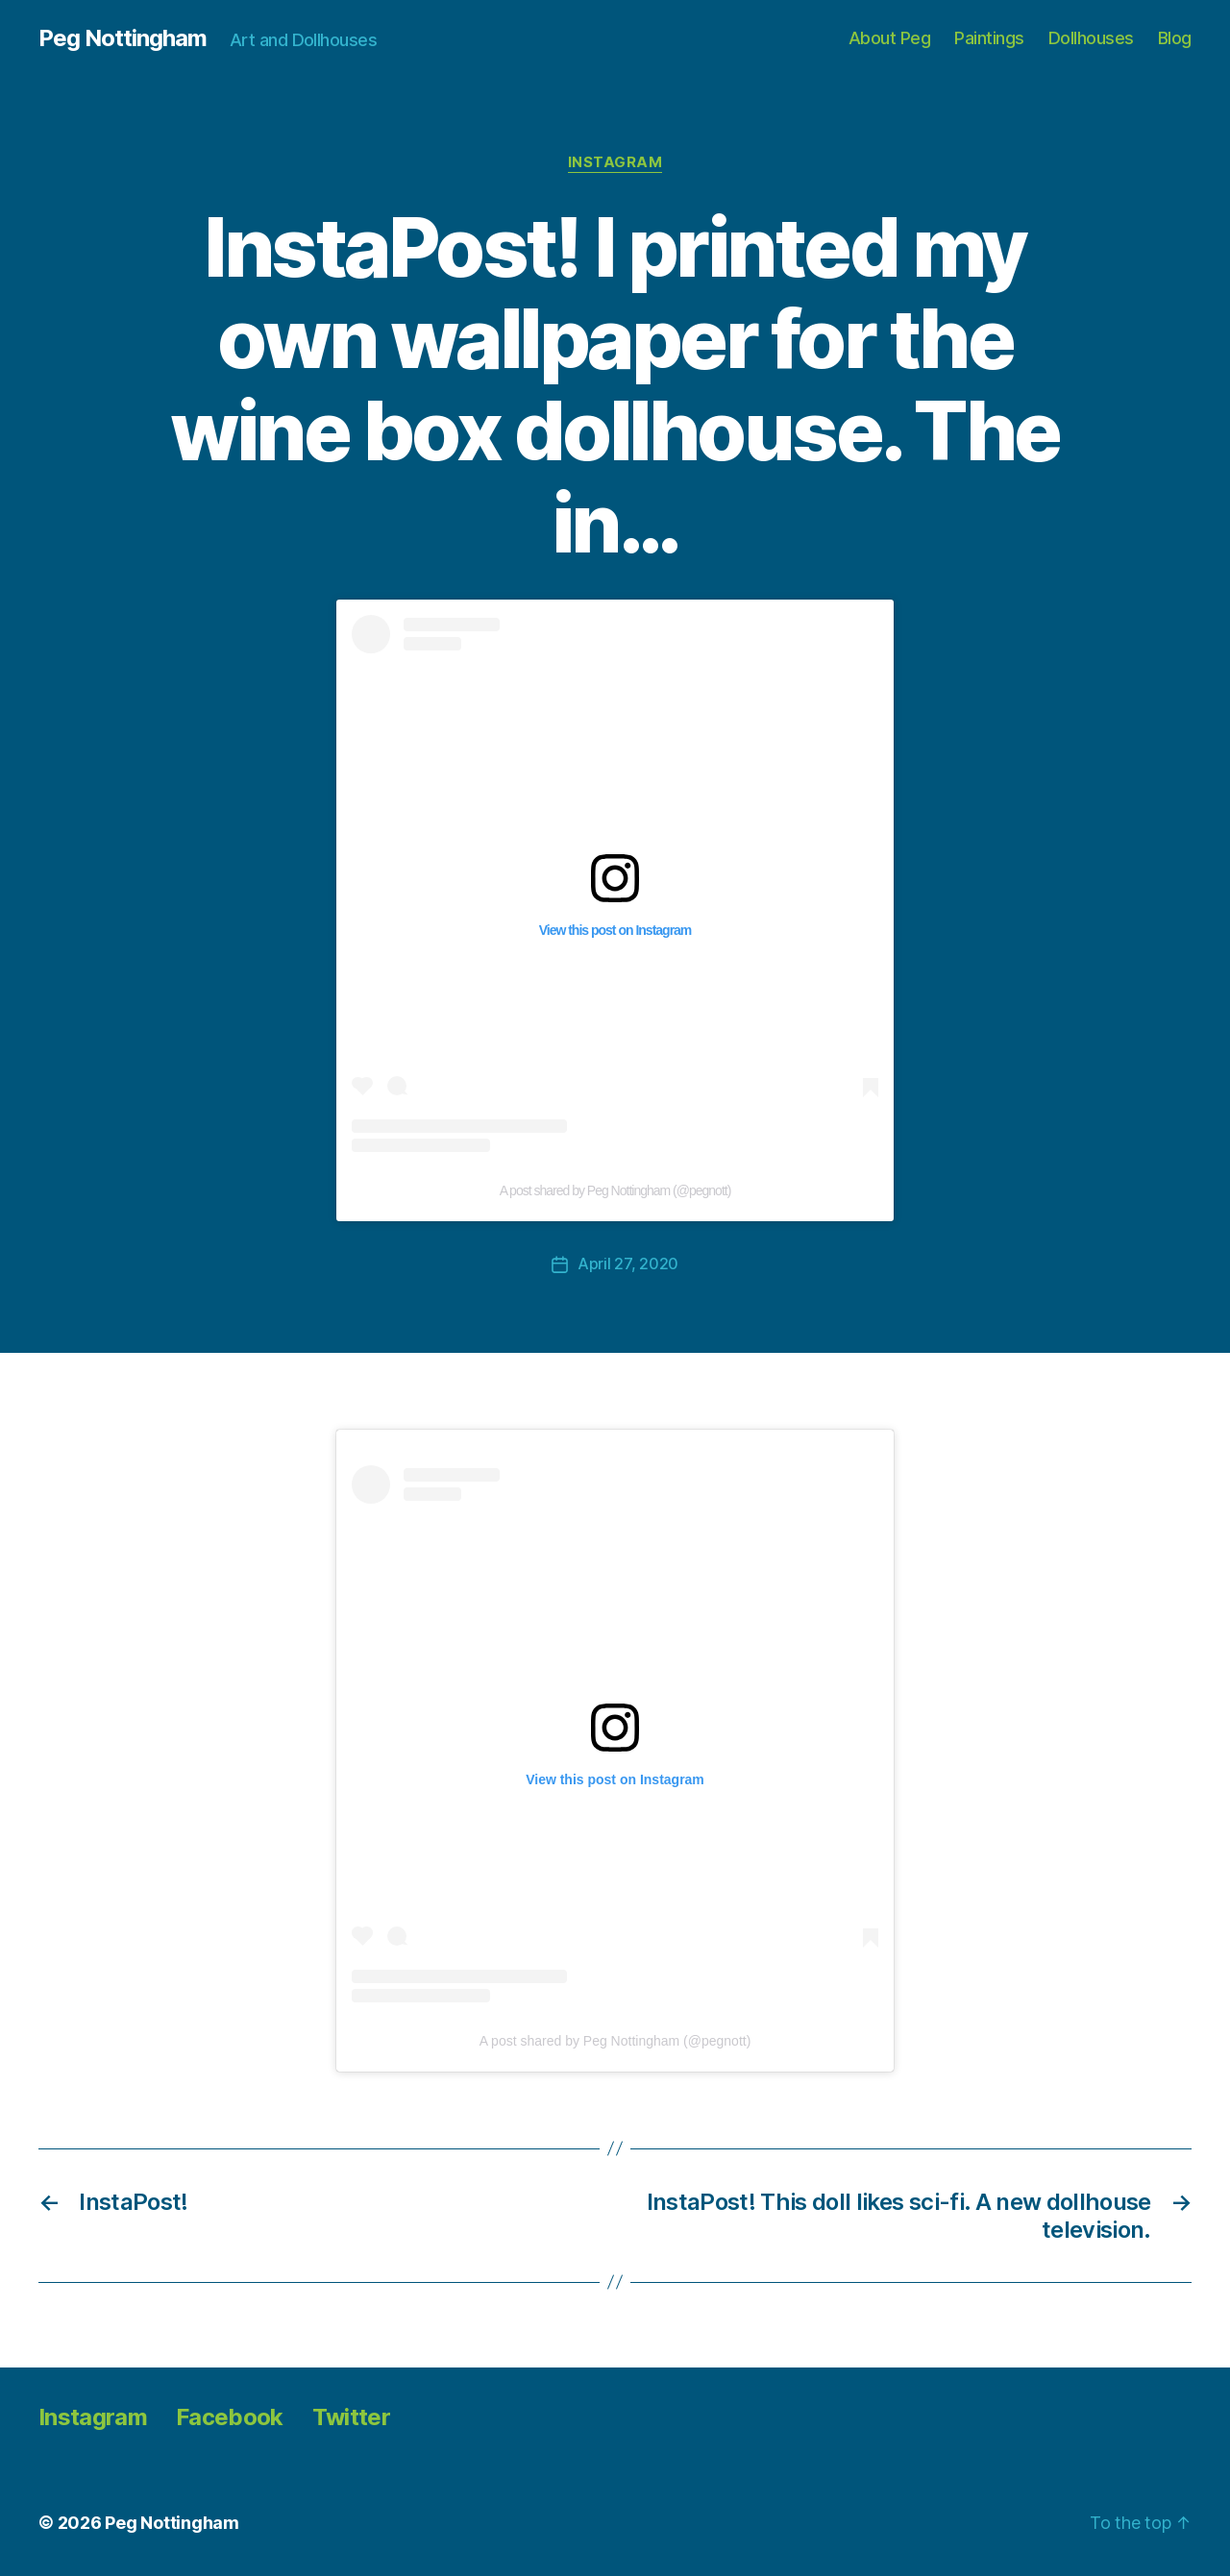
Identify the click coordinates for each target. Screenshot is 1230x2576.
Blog (1175, 38)
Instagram (615, 162)
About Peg (890, 38)
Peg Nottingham (122, 38)
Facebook (229, 2416)
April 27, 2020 (628, 1263)
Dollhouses (1091, 38)
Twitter (351, 2416)
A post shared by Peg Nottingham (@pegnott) (615, 1190)
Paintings (989, 38)
